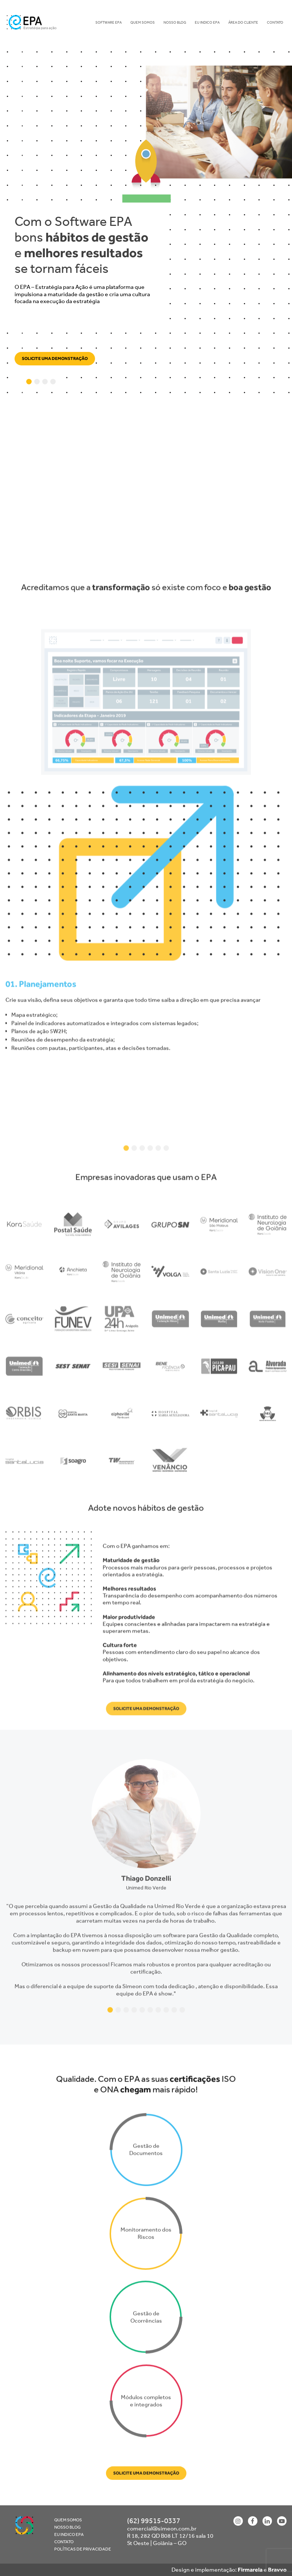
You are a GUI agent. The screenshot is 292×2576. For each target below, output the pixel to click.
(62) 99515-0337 (153, 2520)
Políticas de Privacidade (82, 2549)
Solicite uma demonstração (55, 358)
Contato (275, 22)
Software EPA (108, 22)
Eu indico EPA (207, 22)
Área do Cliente (243, 22)
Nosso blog (174, 22)
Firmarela (250, 2569)
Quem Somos (142, 22)
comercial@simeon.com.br (162, 2528)
